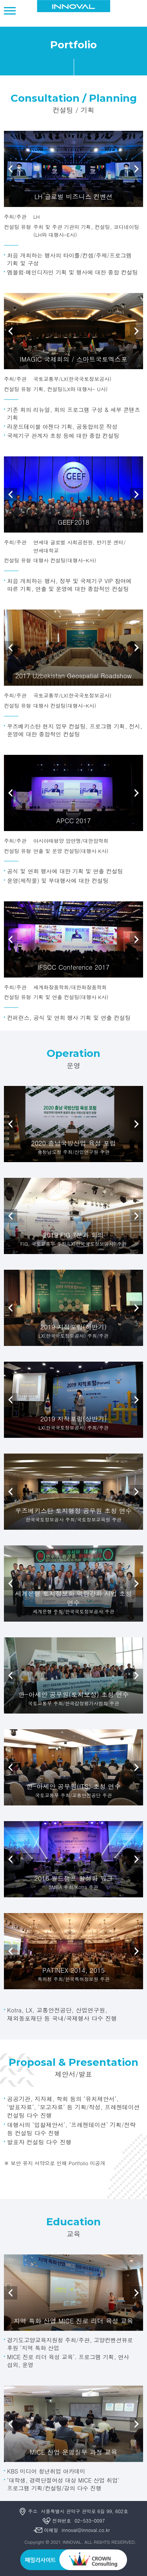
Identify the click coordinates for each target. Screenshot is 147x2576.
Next (136, 169)
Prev (10, 169)
